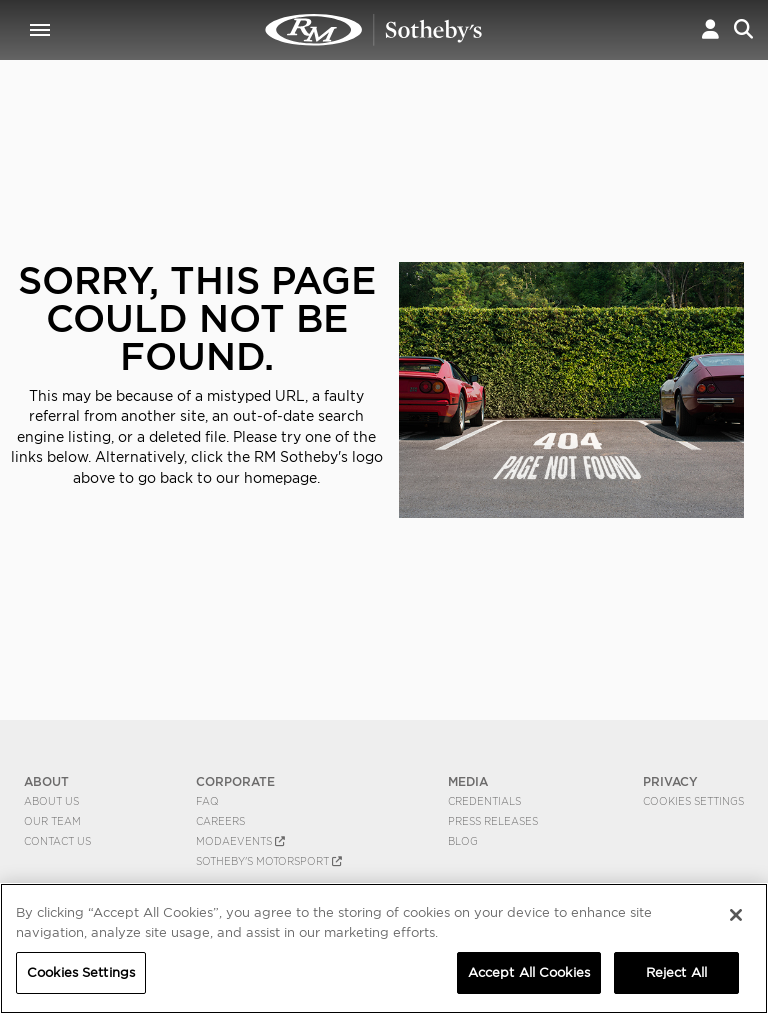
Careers (220, 821)
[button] (710, 29)
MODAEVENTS (240, 841)
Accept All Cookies (529, 972)
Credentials (484, 801)
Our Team (52, 821)
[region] (384, 948)
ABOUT (46, 781)
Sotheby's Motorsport (269, 861)
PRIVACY (670, 781)
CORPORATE (235, 781)
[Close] (736, 915)
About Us (51, 801)
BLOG (463, 841)
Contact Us (57, 841)
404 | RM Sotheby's (374, 30)
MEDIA (468, 781)
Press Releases (493, 821)
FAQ (207, 801)
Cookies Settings (693, 801)
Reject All (676, 972)
